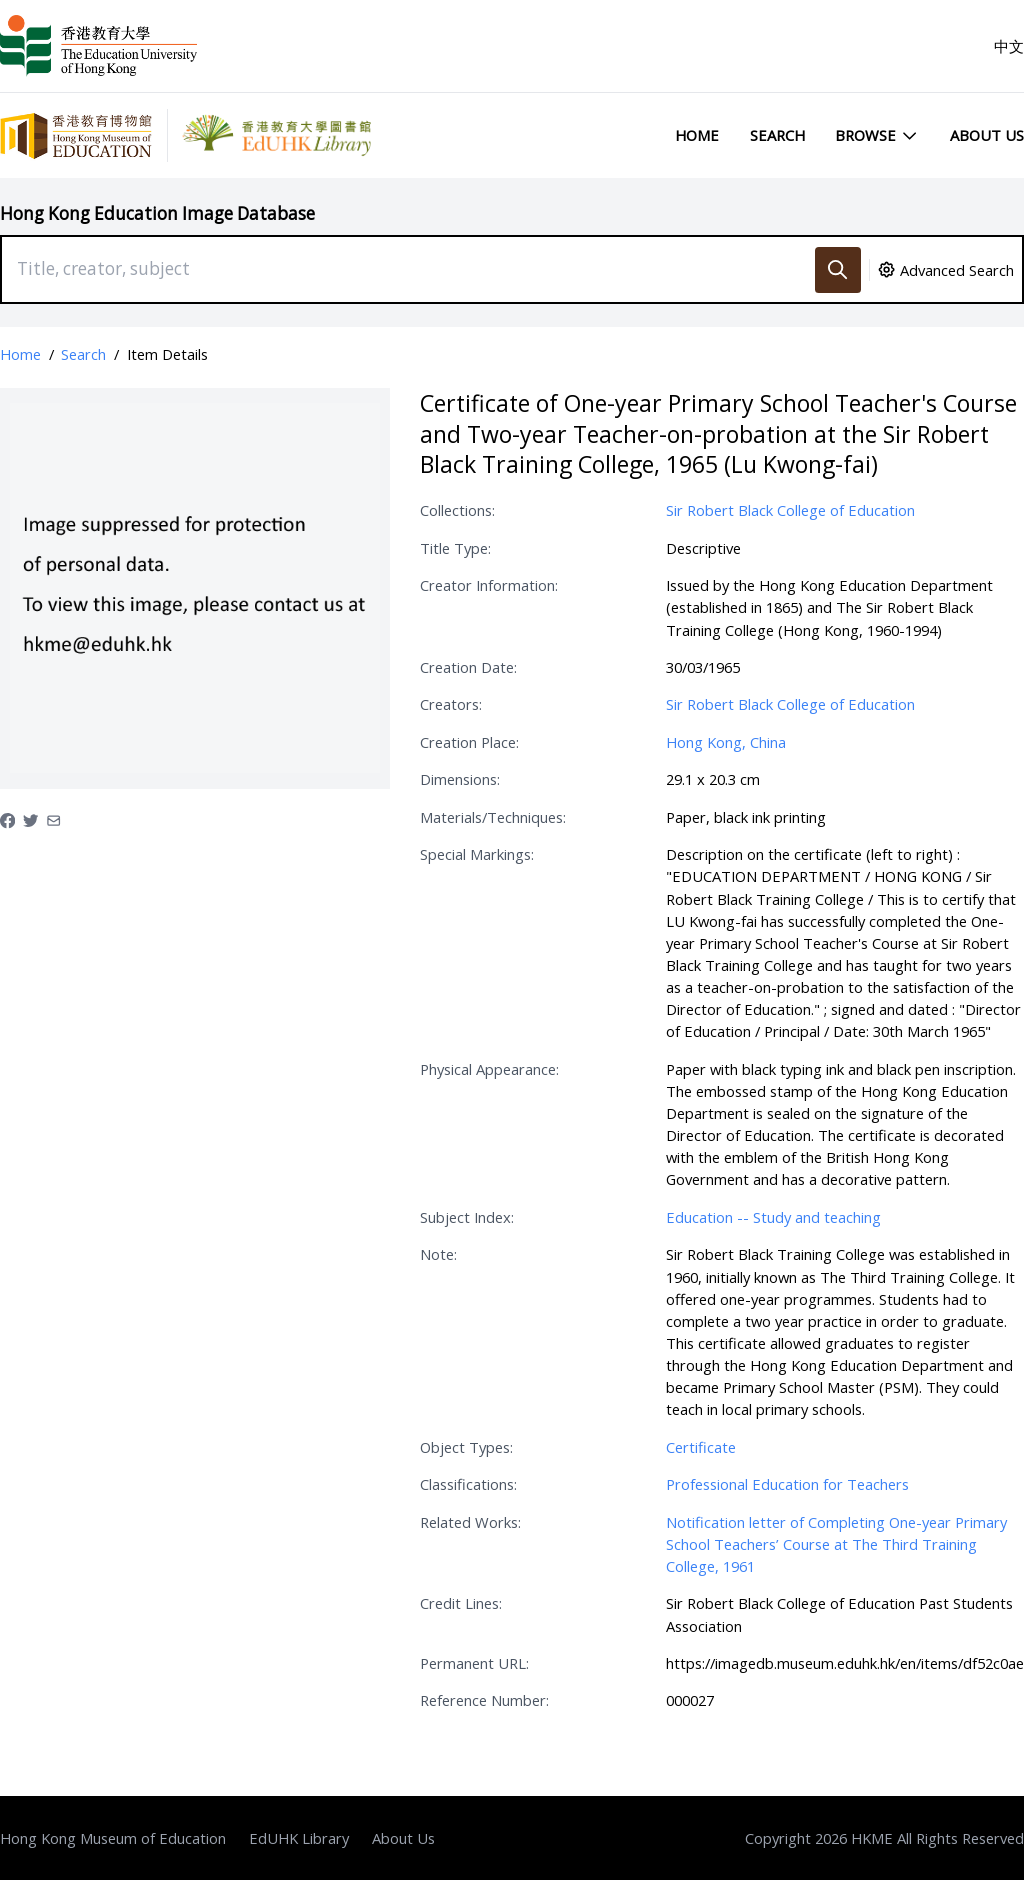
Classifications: (468, 1484)
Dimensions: (460, 779)
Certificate (701, 1447)
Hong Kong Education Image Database (157, 213)
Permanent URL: (474, 1663)
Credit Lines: (461, 1603)
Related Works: (470, 1522)
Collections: (457, 510)
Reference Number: (484, 1700)
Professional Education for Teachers (787, 1484)
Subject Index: (467, 1217)
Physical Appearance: (489, 1069)
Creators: (451, 704)
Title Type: (455, 548)
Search (777, 135)
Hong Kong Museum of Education (113, 1838)
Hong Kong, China (726, 742)
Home (697, 135)
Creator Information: (489, 585)
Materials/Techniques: (493, 817)
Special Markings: (477, 854)
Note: (438, 1254)
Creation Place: (469, 742)
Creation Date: (468, 667)
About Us (987, 135)
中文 (1009, 46)
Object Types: (466, 1447)
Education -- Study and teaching (773, 1217)
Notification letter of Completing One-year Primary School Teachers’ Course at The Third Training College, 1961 (836, 1544)
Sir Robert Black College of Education (790, 510)
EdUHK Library (299, 1838)
